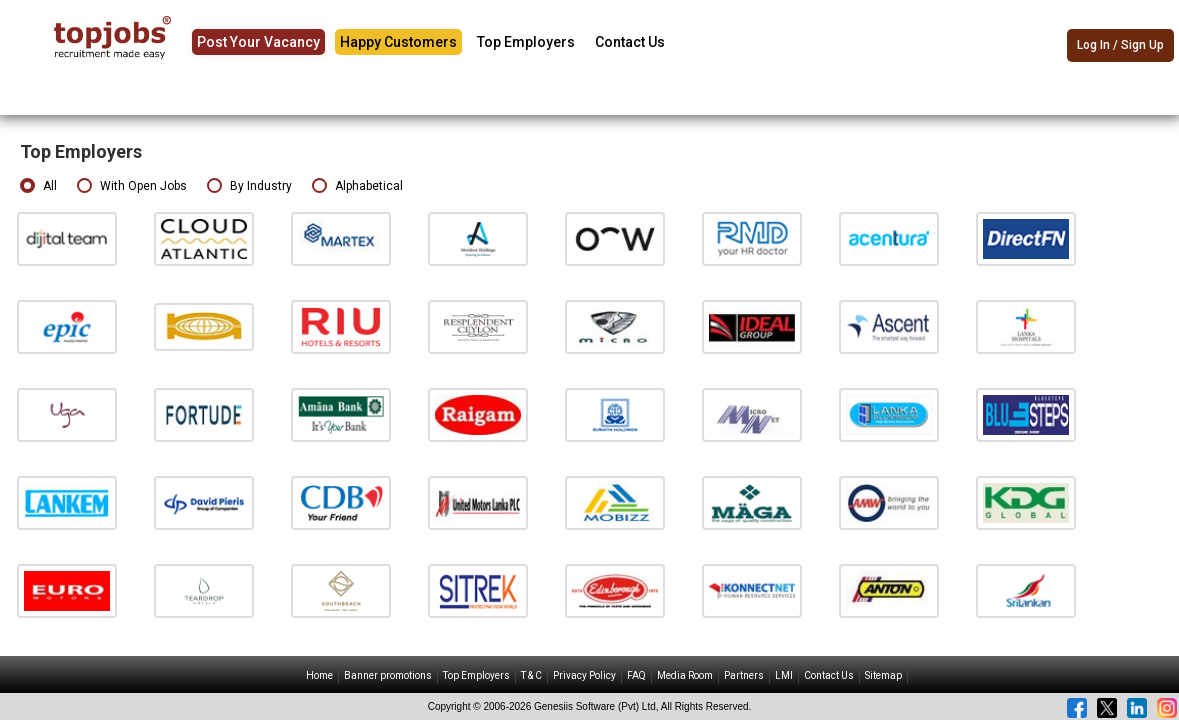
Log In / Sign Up (1120, 45)
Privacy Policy (584, 675)
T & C (531, 675)
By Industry (249, 186)
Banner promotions (388, 675)
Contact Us (630, 42)
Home (319, 675)
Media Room (685, 675)
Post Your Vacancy (258, 42)
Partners (744, 675)
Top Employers (526, 42)
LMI (784, 675)
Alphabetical (357, 186)
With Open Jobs (132, 186)
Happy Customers (398, 42)
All (38, 186)
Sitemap (883, 675)
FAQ (636, 675)
